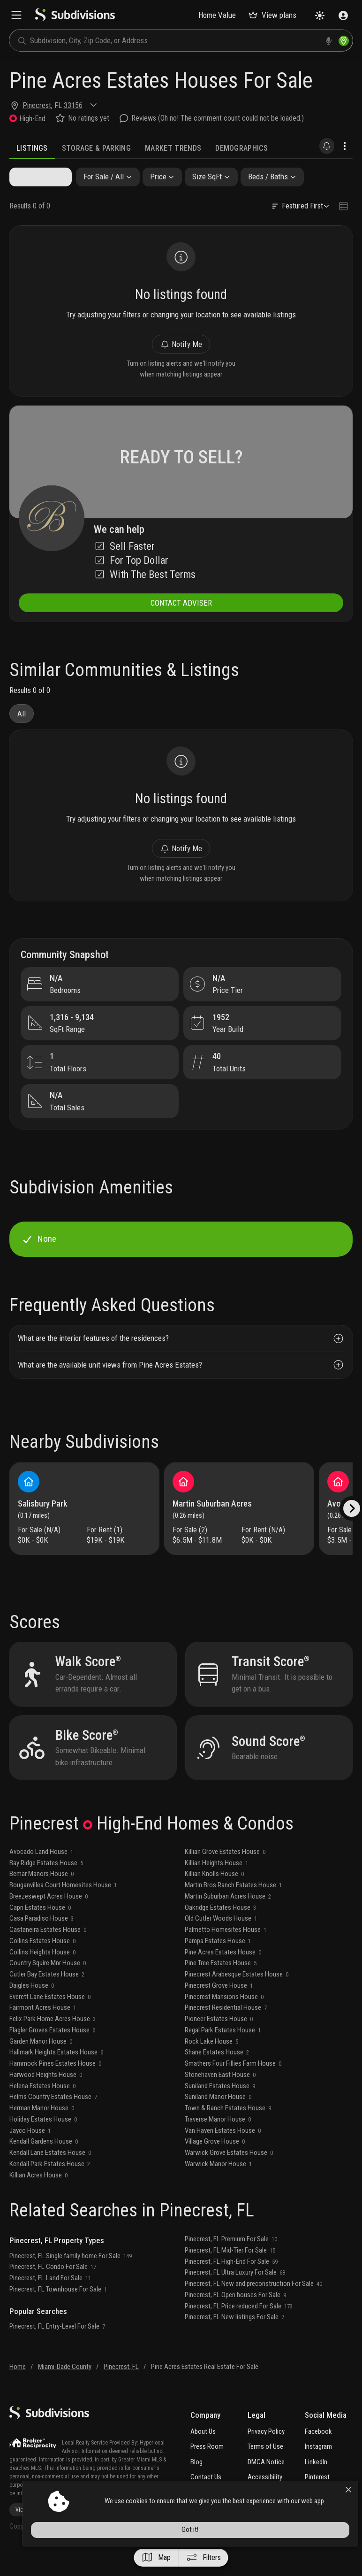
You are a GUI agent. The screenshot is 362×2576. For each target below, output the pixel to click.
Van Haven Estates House (223, 2154)
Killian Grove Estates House (225, 1875)
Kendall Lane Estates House (50, 2176)
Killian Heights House (216, 1886)
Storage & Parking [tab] (96, 148)
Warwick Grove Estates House (229, 2176)
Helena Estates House (42, 2109)
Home (17, 2390)
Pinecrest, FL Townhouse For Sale (58, 2312)
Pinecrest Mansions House (224, 2020)
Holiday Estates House (43, 2142)
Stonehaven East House (220, 2098)
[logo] (75, 19)
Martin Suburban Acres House (228, 1919)
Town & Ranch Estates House (228, 2131)
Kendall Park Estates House (49, 2187)
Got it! (272, 2553)
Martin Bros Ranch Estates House (233, 1908)
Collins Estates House (42, 1964)
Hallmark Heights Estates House (56, 2075)
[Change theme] (319, 15)
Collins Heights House (42, 1975)
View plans (272, 15)
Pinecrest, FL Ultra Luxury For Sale (235, 2295)
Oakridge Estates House (220, 1931)
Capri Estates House (40, 1931)
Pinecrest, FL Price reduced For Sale (239, 2329)
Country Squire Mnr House (47, 1986)
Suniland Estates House (220, 2109)
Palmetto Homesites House (225, 1953)
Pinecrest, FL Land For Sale (50, 2301)
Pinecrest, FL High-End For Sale (231, 2285)
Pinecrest (37, 105)
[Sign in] (343, 15)
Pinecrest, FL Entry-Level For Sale (57, 2349)
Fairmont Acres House (42, 2031)
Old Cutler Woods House (221, 1942)
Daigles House (31, 2009)
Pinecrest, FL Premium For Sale (231, 2262)
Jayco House (30, 2154)
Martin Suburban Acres (213, 1523)
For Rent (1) (104, 1549)
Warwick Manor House (218, 2187)
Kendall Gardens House (43, 2165)
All (21, 723)
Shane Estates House (217, 2075)
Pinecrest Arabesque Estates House (236, 1997)
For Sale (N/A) (40, 1549)
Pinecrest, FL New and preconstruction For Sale (253, 2307)
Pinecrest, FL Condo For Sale (52, 2290)
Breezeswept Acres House (48, 1919)
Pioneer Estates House (219, 2042)
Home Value (217, 15)
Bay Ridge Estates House (46, 1886)
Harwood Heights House (45, 2098)
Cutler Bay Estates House (46, 1997)
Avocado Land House (41, 1875)
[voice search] (329, 41)
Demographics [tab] (241, 148)
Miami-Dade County (64, 2390)
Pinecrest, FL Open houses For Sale (235, 2318)
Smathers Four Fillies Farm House (233, 2087)
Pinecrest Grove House (219, 2009)
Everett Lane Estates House (49, 2020)
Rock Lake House (211, 2065)
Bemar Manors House (41, 1897)
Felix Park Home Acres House (52, 2042)
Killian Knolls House (214, 1897)
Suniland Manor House (218, 2120)
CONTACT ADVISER (181, 610)
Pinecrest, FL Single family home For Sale (70, 2279)
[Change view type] (343, 208)
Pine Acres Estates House (223, 1975)
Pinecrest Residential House (226, 2031)
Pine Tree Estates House (220, 1986)
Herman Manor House (41, 2131)
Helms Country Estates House (53, 2120)
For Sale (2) (190, 1549)
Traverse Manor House (218, 2142)
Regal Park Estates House (223, 2053)
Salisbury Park (43, 1523)
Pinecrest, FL (121, 2390)
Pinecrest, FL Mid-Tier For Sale (230, 2273)
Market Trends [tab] (173, 148)
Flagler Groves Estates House (52, 2053)
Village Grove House (215, 2165)
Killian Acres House (38, 2198)
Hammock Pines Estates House (55, 2087)
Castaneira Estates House (47, 1953)
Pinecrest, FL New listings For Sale (234, 2340)
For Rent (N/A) (263, 1549)
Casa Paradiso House (41, 1942)
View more (30, 2534)
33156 (73, 105)
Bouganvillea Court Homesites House (63, 1908)
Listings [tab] (32, 148)
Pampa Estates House (218, 1964)
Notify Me (181, 348)
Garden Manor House (40, 2065)
